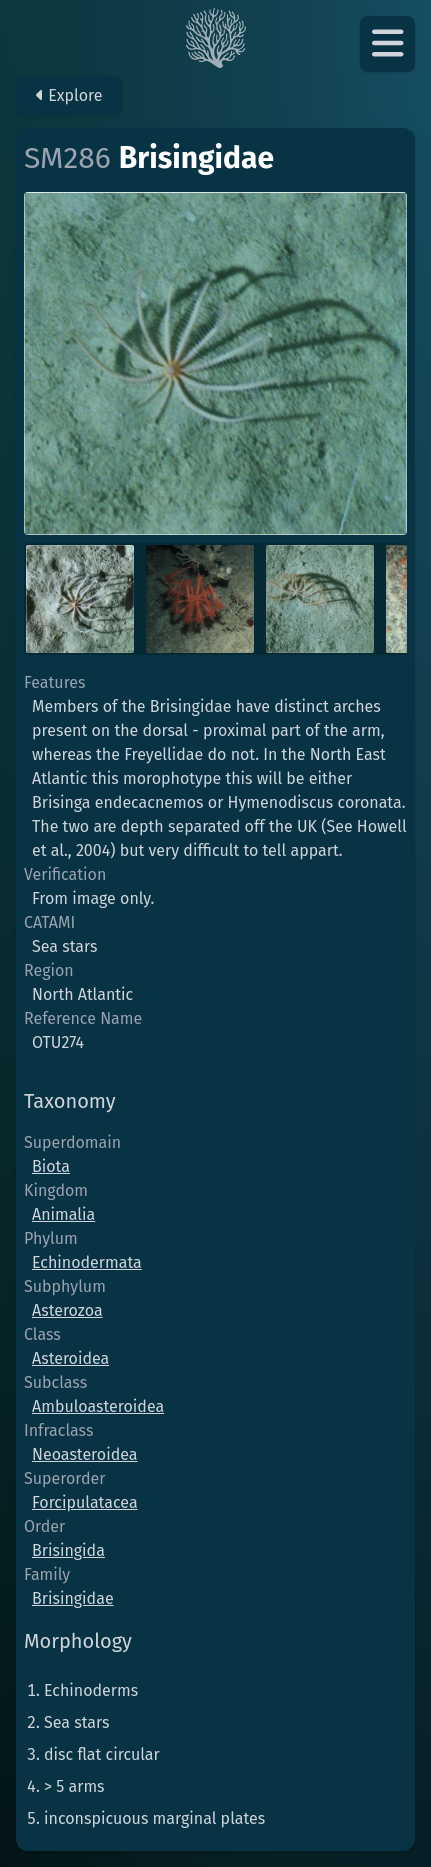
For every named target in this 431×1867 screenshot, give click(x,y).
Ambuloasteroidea (98, 1406)
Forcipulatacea (85, 1502)
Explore (69, 95)
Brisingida (68, 1550)
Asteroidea (70, 1358)
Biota (51, 1166)
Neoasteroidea (85, 1454)
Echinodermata (87, 1262)
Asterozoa (67, 1310)
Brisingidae (73, 1598)
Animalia (63, 1214)
